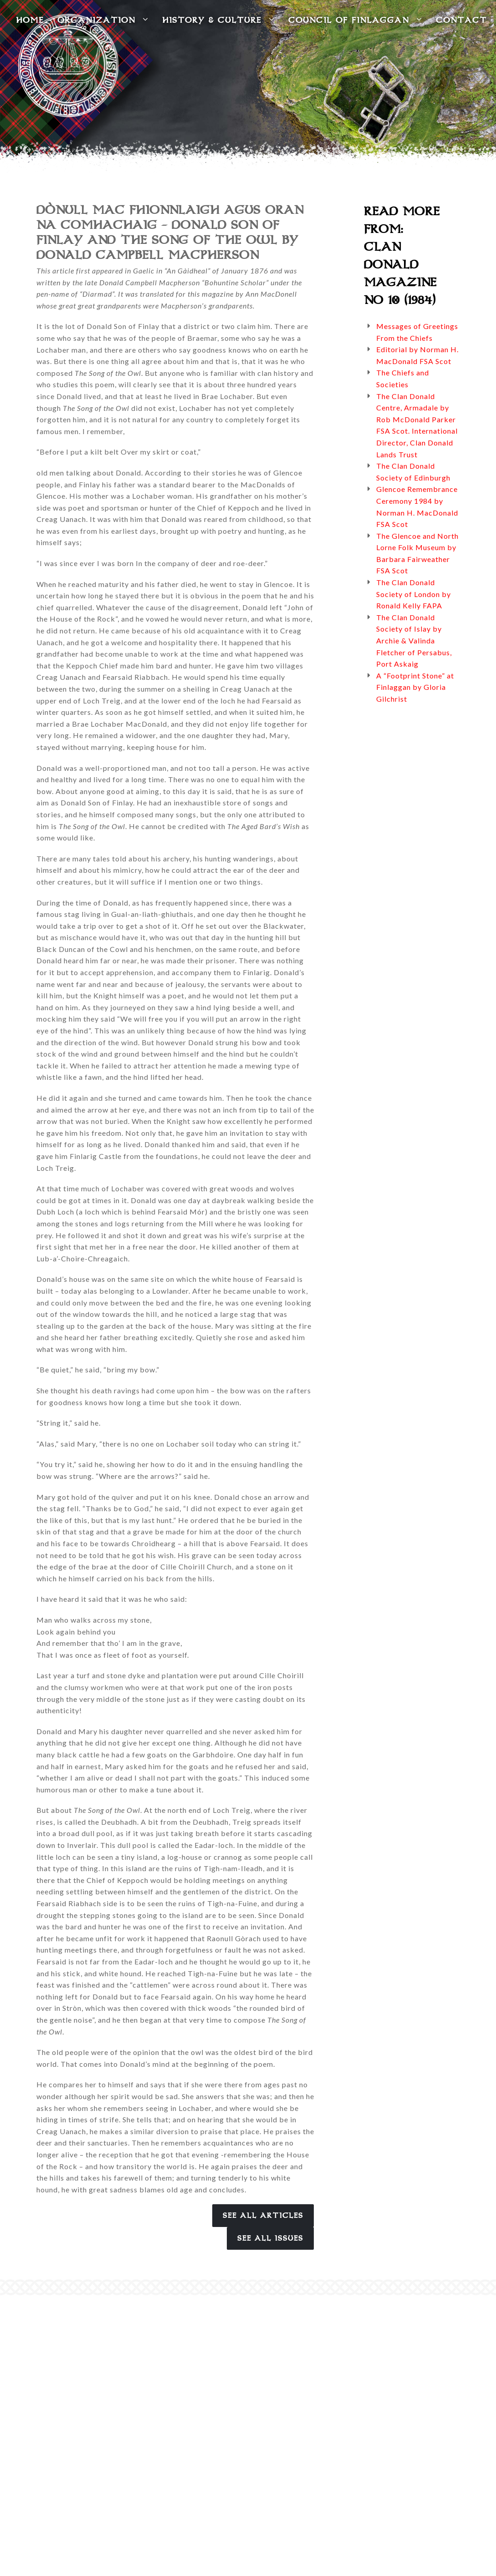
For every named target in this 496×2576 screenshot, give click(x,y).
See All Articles (263, 2216)
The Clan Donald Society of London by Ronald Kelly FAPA (413, 594)
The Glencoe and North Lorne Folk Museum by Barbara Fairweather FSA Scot (417, 553)
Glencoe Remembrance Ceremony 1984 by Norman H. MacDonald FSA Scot (417, 506)
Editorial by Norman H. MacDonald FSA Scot (417, 355)
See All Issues (270, 2238)
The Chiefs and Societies (402, 378)
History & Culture (218, 20)
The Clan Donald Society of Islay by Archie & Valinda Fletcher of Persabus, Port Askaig (414, 640)
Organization (102, 20)
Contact (461, 20)
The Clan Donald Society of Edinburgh (413, 471)
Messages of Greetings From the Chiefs (417, 332)
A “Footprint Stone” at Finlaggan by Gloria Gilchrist (415, 687)
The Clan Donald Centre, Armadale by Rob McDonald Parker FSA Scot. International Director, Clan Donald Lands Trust (417, 425)
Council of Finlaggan (355, 20)
